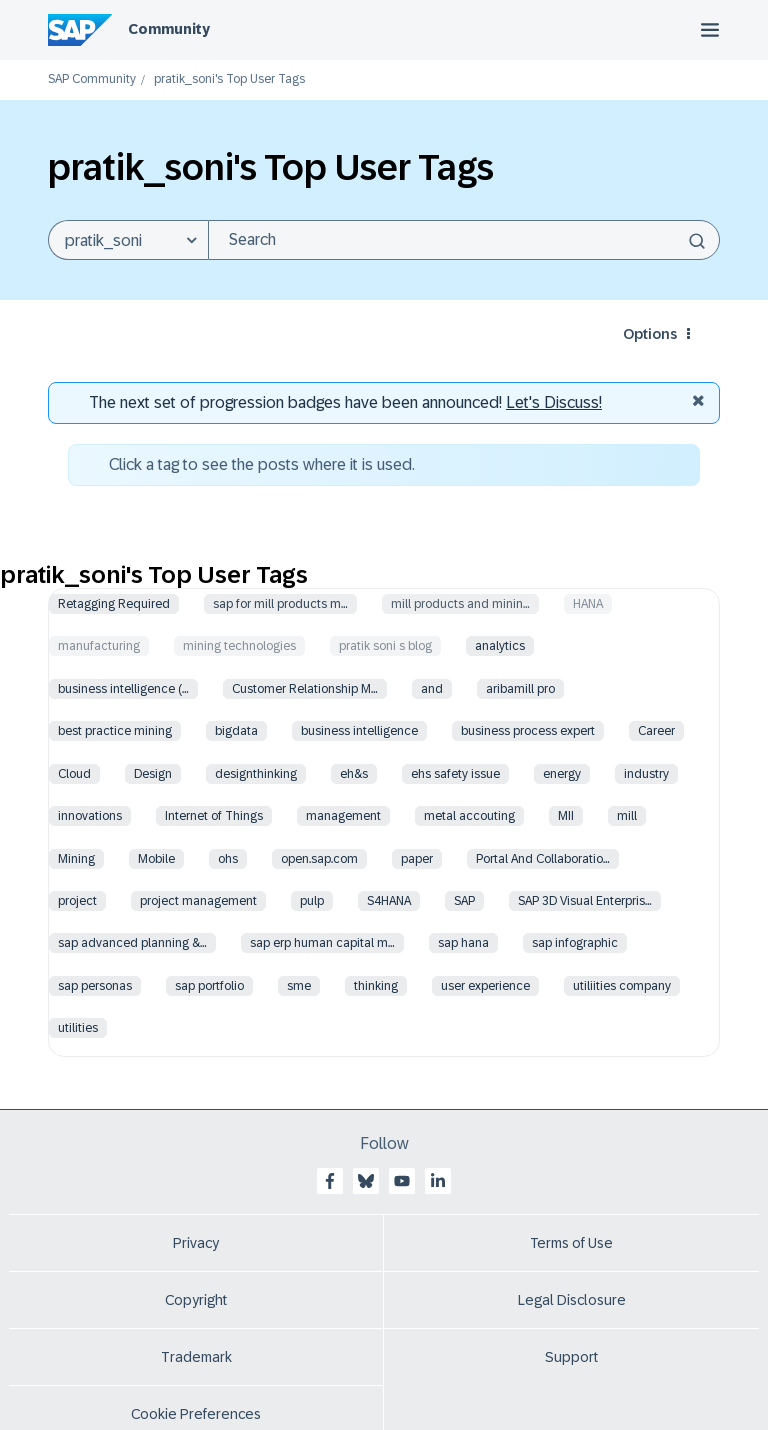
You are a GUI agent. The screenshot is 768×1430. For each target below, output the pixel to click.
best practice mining (115, 731)
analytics (500, 646)
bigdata (236, 731)
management (343, 816)
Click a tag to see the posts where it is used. (262, 464)
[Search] (464, 240)
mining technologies (239, 646)
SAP (464, 901)
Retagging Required (114, 604)
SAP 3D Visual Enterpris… (585, 901)
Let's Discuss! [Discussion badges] (554, 402)
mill (627, 816)
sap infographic (575, 943)
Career (656, 731)
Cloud (74, 774)
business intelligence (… (123, 689)
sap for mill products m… (280, 604)
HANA (588, 604)
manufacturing (99, 646)
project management (198, 901)
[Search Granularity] (128, 240)
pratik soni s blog (385, 646)
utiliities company (622, 986)
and (432, 689)
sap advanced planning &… (132, 943)
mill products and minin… (460, 604)
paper (417, 859)
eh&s (354, 774)
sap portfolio (209, 986)
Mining (76, 859)
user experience (485, 986)
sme (299, 986)
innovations (90, 816)
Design (153, 774)
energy (562, 774)
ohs (228, 859)
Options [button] (650, 334)
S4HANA (389, 901)
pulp (312, 901)
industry (646, 774)
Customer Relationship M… (305, 689)
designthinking (256, 774)
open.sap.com (319, 859)
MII (566, 816)
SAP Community (92, 79)
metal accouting (469, 816)
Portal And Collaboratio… (543, 859)
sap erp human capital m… (322, 943)
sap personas (95, 986)
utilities (78, 1028)
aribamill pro (520, 689)
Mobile (156, 859)
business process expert (528, 731)
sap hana (463, 943)
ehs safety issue (455, 774)
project (77, 901)
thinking (376, 986)
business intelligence (359, 731)
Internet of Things (214, 816)
